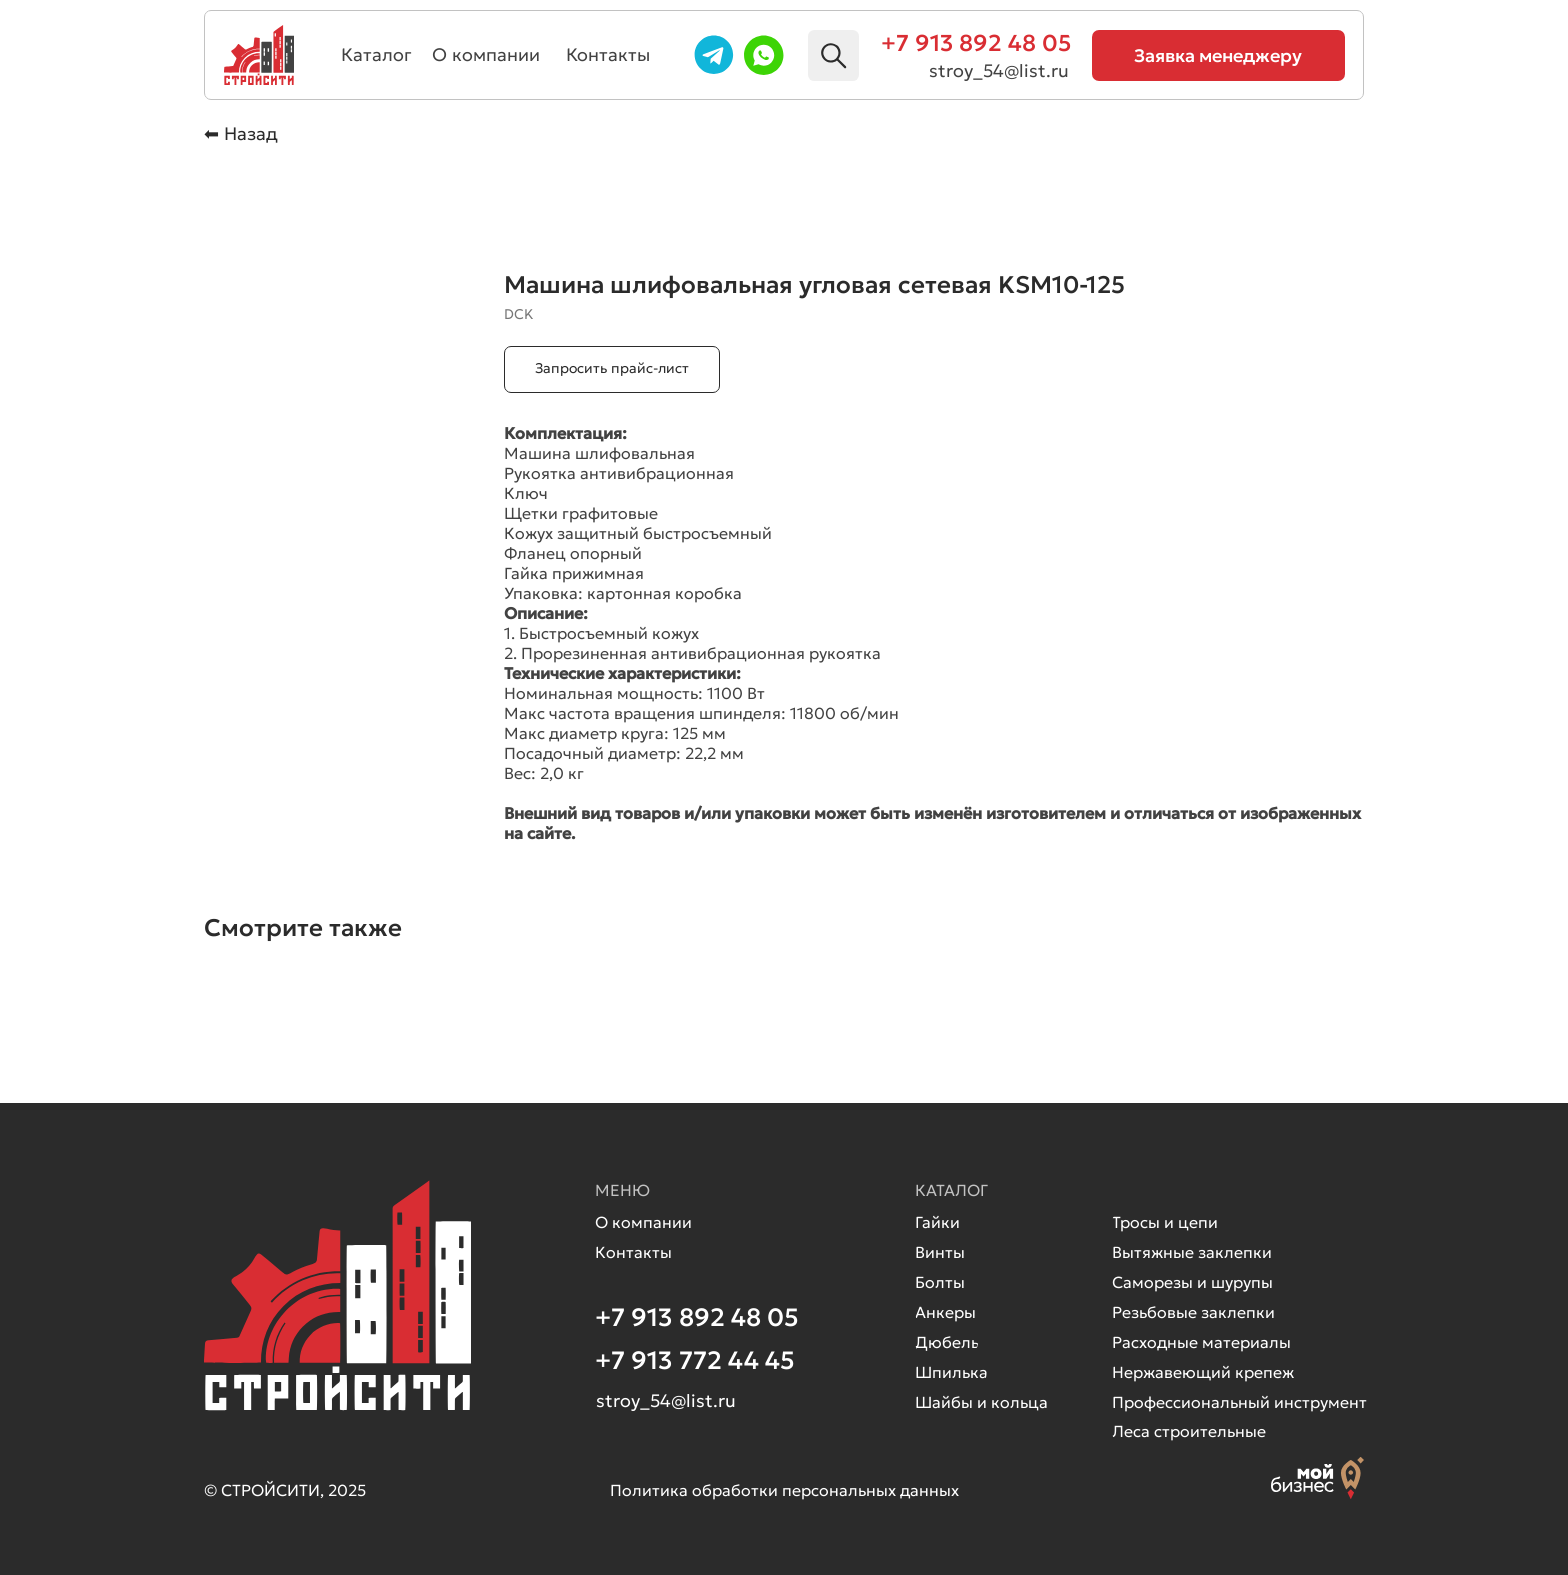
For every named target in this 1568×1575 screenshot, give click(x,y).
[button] (1218, 55)
